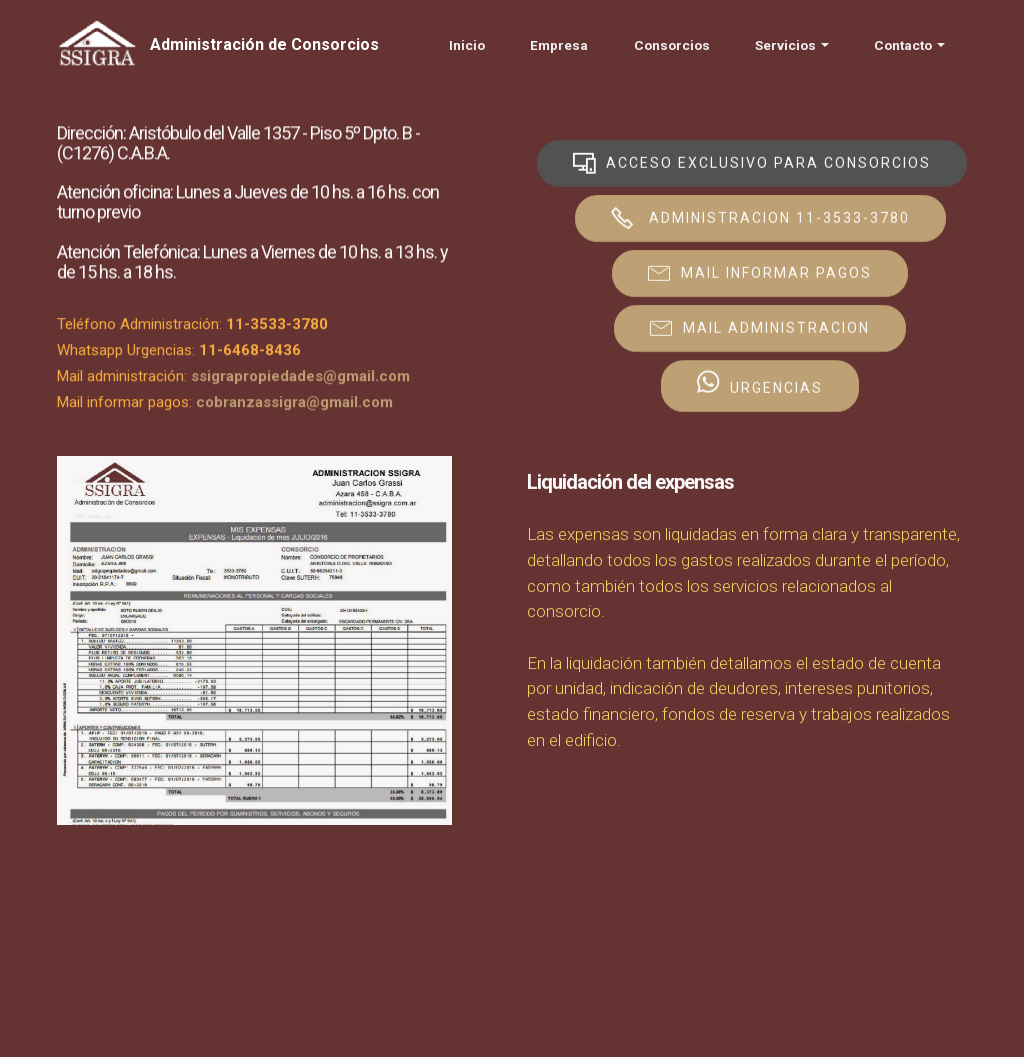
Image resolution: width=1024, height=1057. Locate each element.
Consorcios (672, 45)
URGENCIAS (760, 386)
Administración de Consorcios (264, 44)
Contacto (903, 45)
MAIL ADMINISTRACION (760, 328)
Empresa (559, 45)
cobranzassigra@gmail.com (294, 406)
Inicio (467, 45)
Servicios (785, 45)
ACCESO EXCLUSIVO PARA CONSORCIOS (752, 163)
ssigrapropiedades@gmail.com (300, 380)
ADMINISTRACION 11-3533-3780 (760, 218)
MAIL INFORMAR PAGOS (760, 273)
